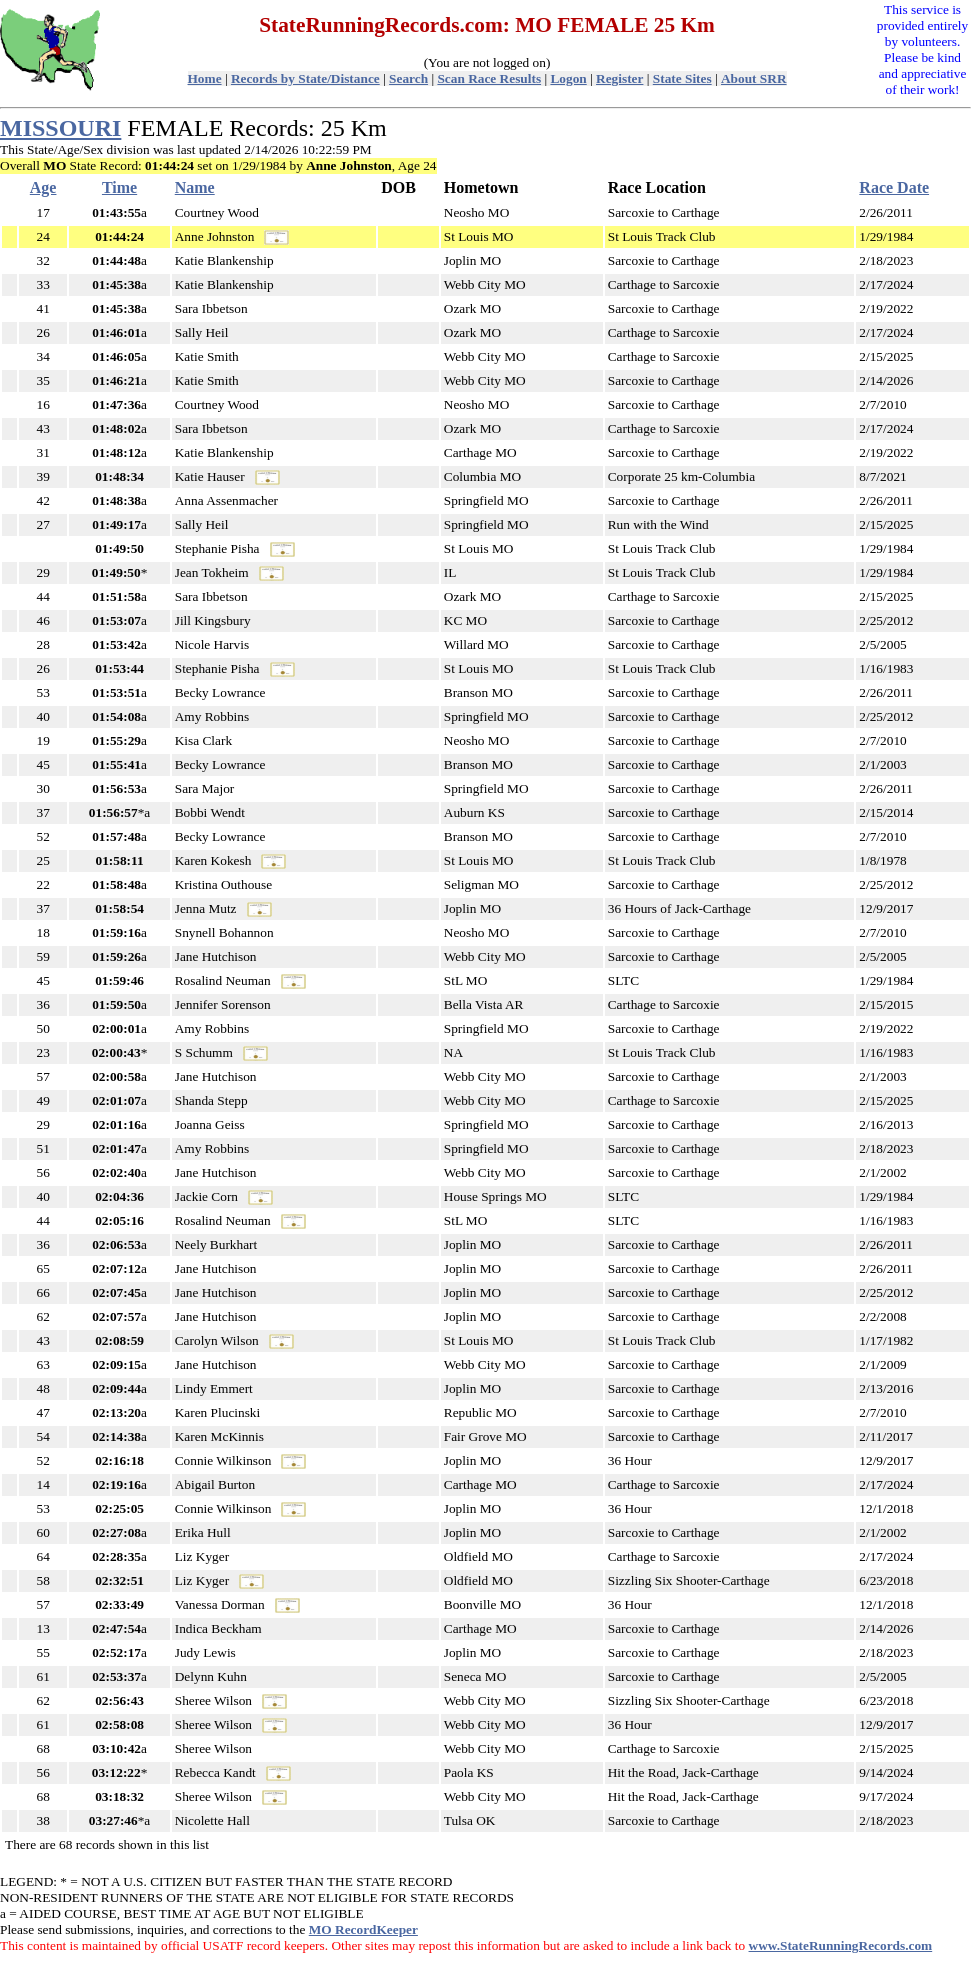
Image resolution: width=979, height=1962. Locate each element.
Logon (568, 78)
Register (619, 78)
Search (408, 78)
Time (119, 187)
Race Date (894, 187)
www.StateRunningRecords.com (841, 1945)
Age (43, 187)
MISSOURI (60, 128)
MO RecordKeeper (363, 1929)
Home (205, 78)
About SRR (754, 78)
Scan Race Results (489, 78)
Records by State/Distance (305, 78)
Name (195, 187)
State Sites (682, 78)
